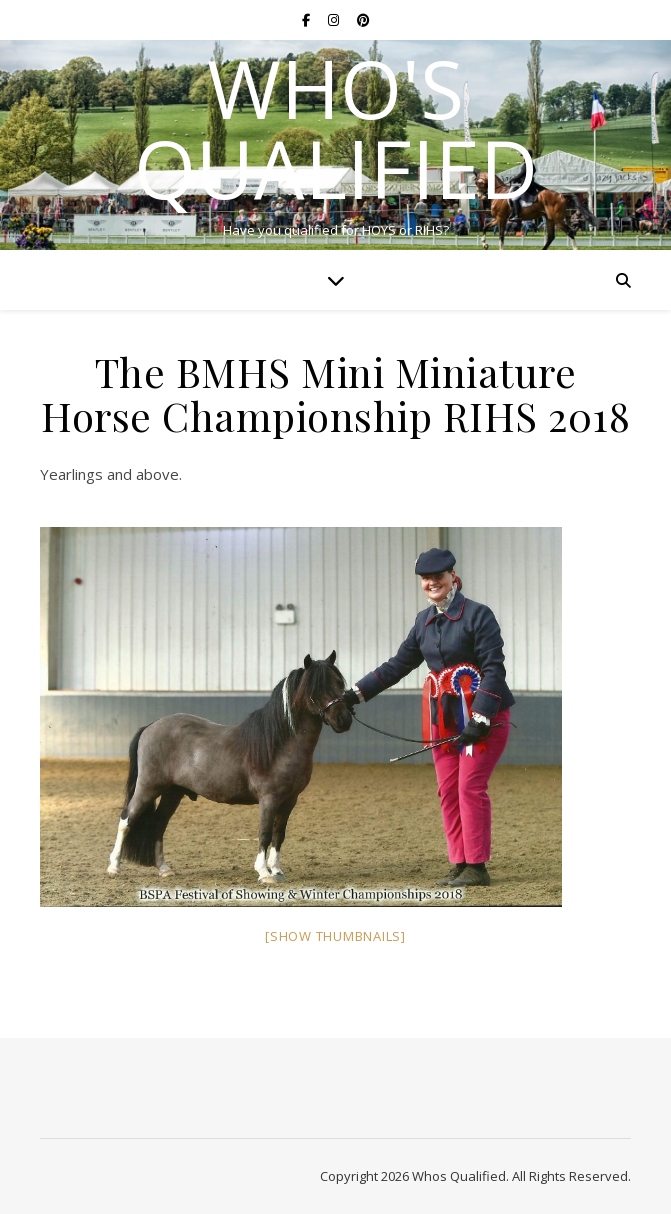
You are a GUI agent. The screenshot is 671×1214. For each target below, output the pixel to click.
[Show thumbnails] (335, 936)
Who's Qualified (336, 128)
